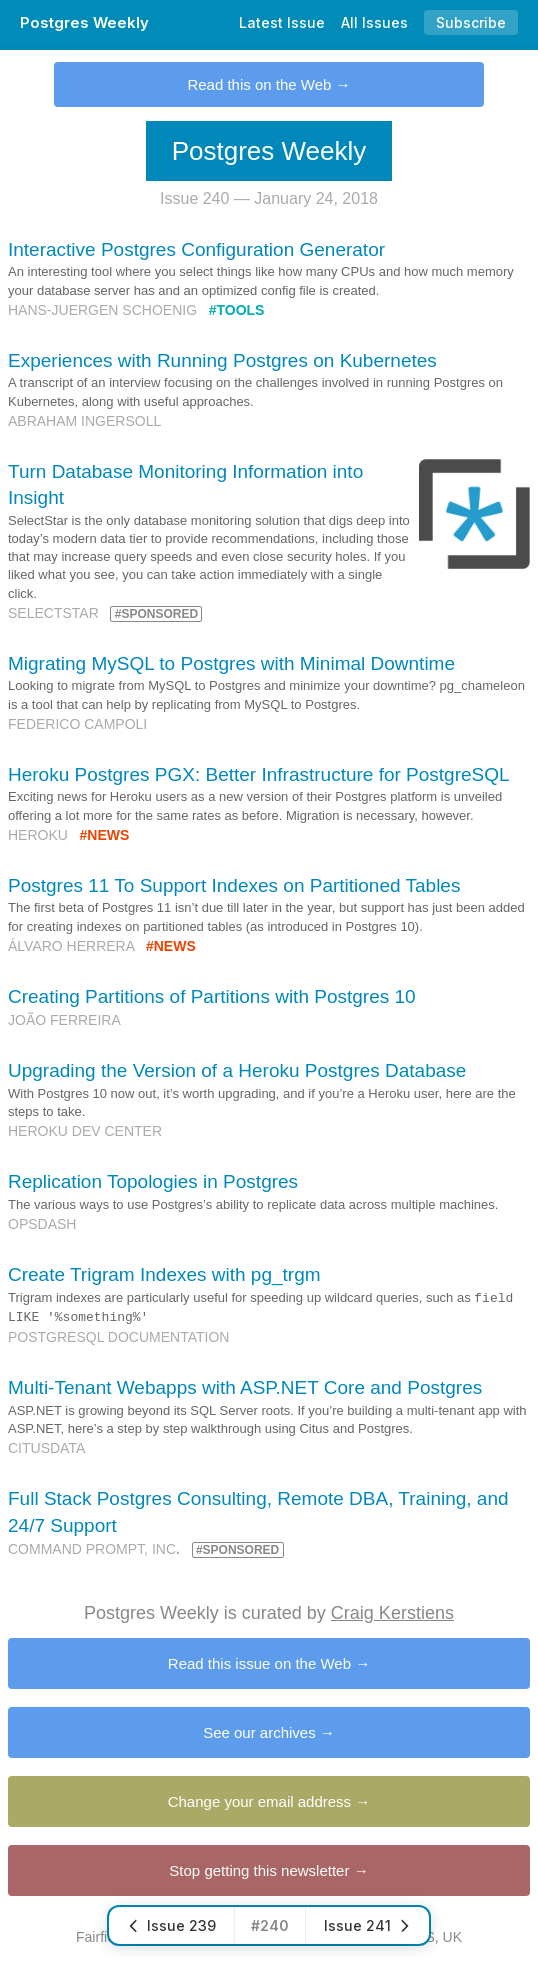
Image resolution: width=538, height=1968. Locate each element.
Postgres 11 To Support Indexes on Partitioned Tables (234, 885)
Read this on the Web (259, 84)
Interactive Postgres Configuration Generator (196, 249)
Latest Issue (282, 22)
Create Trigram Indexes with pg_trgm (164, 1274)
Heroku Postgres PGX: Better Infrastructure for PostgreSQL (259, 774)
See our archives (259, 1732)
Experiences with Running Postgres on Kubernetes (222, 360)
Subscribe (471, 22)
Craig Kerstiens (392, 1613)
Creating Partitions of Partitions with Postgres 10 (212, 996)
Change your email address (259, 1801)
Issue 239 (171, 1925)
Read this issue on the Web (259, 1663)
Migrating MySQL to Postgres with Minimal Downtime (231, 663)
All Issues (374, 22)
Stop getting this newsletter (259, 1870)
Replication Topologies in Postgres (153, 1181)
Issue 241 (367, 1925)
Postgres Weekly (84, 22)
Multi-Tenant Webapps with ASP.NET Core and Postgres (245, 1387)
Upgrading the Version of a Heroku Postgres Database (237, 1070)
